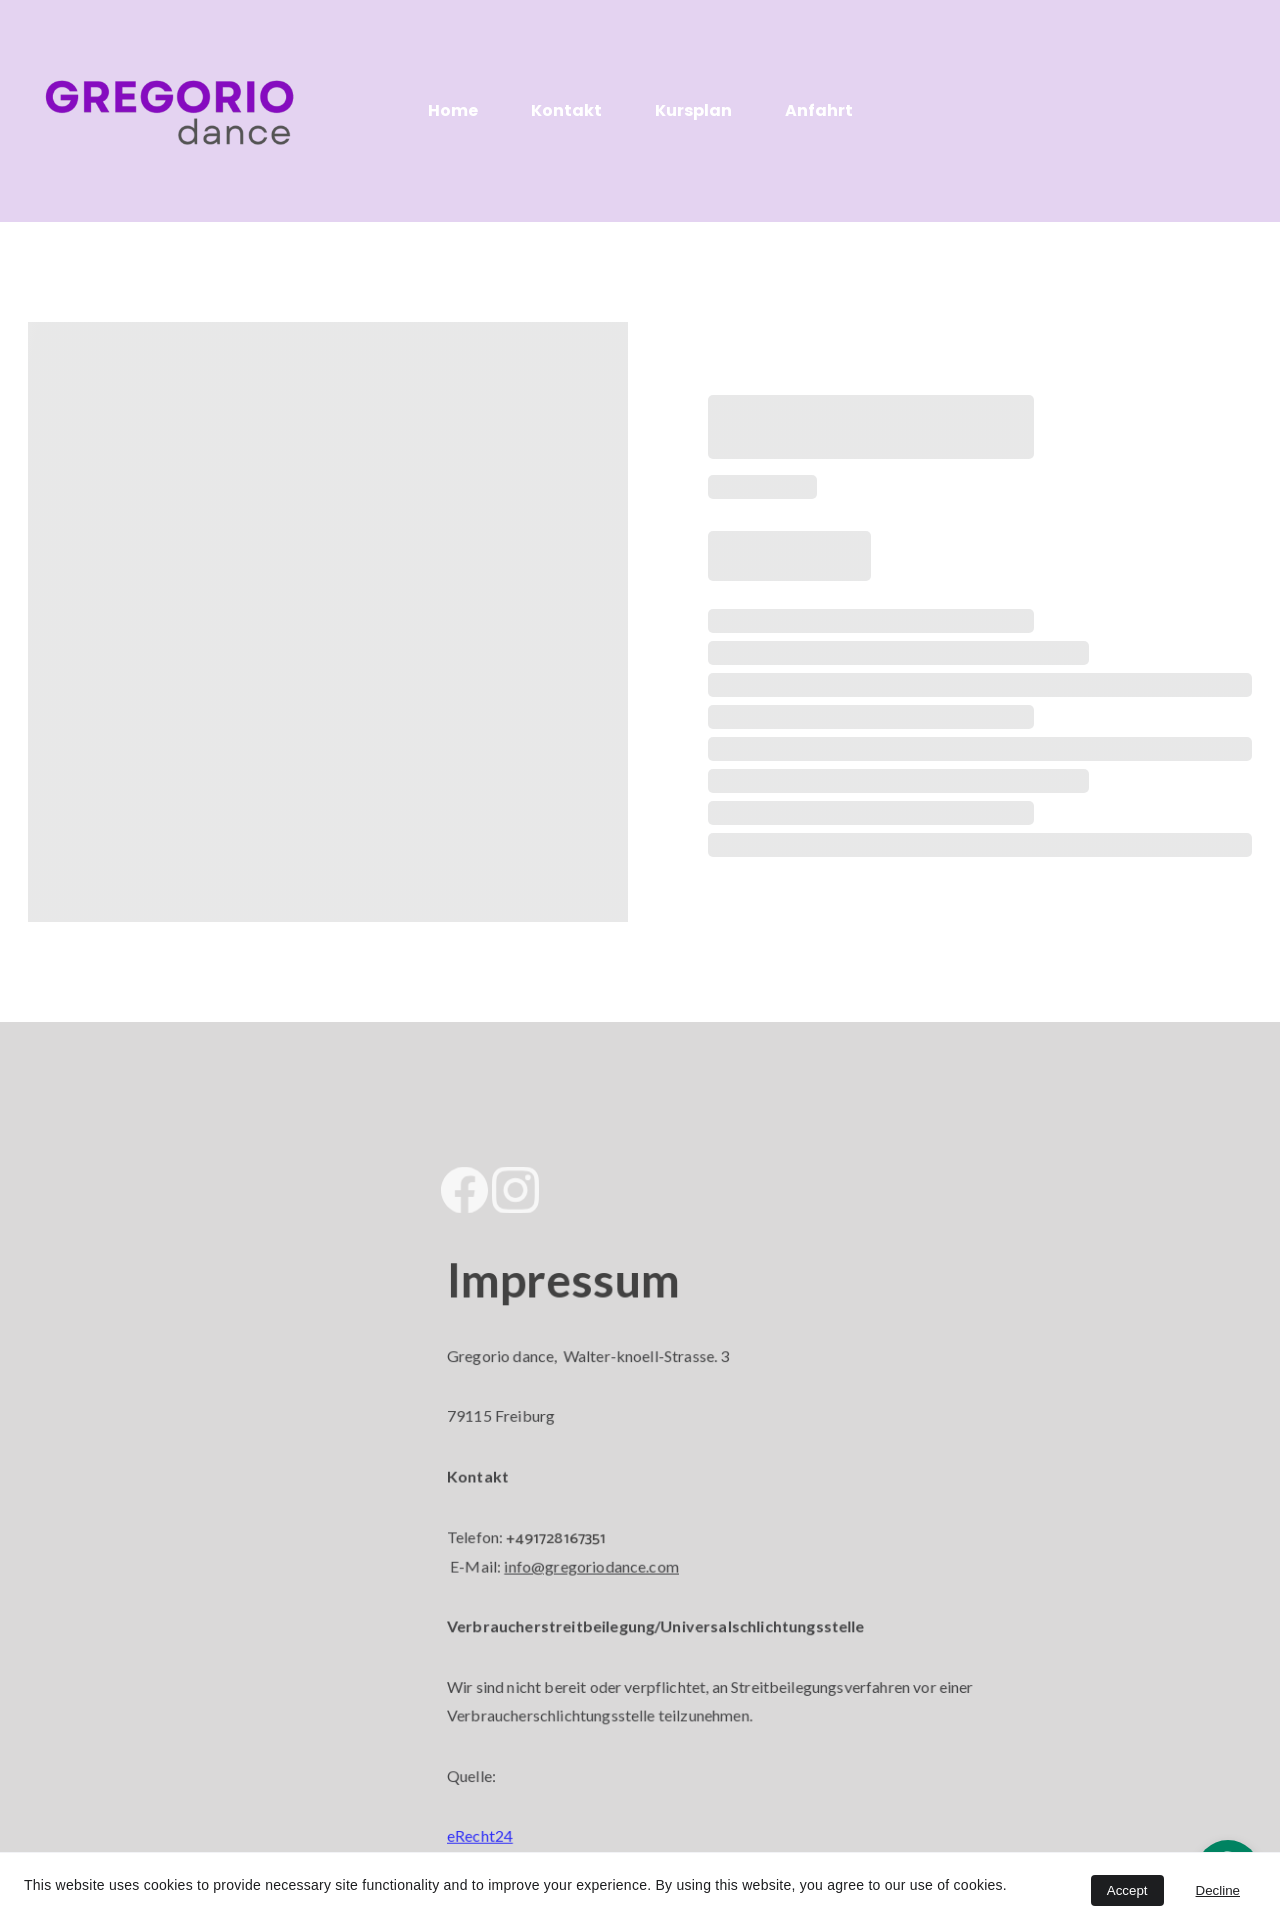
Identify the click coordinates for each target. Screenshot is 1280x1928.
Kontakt (566, 110)
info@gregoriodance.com (598, 1565)
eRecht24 (490, 1825)
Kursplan (693, 110)
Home (453, 110)
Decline (1218, 1890)
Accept (1127, 1890)
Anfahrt (819, 110)
